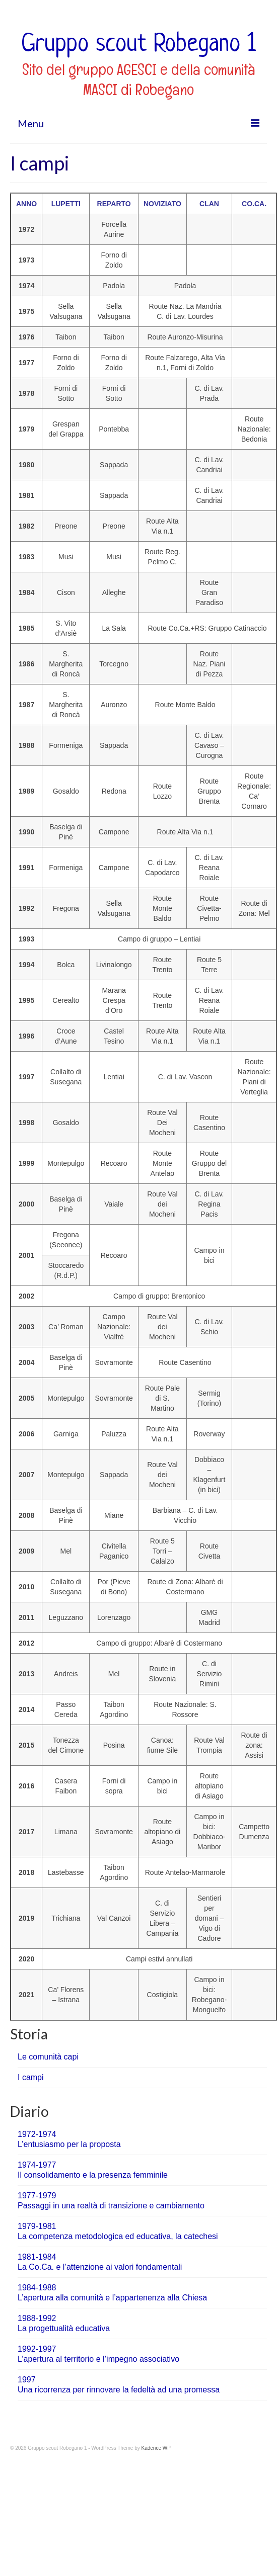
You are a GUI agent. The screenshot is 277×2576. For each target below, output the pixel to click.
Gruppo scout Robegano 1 (138, 45)
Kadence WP (155, 2448)
